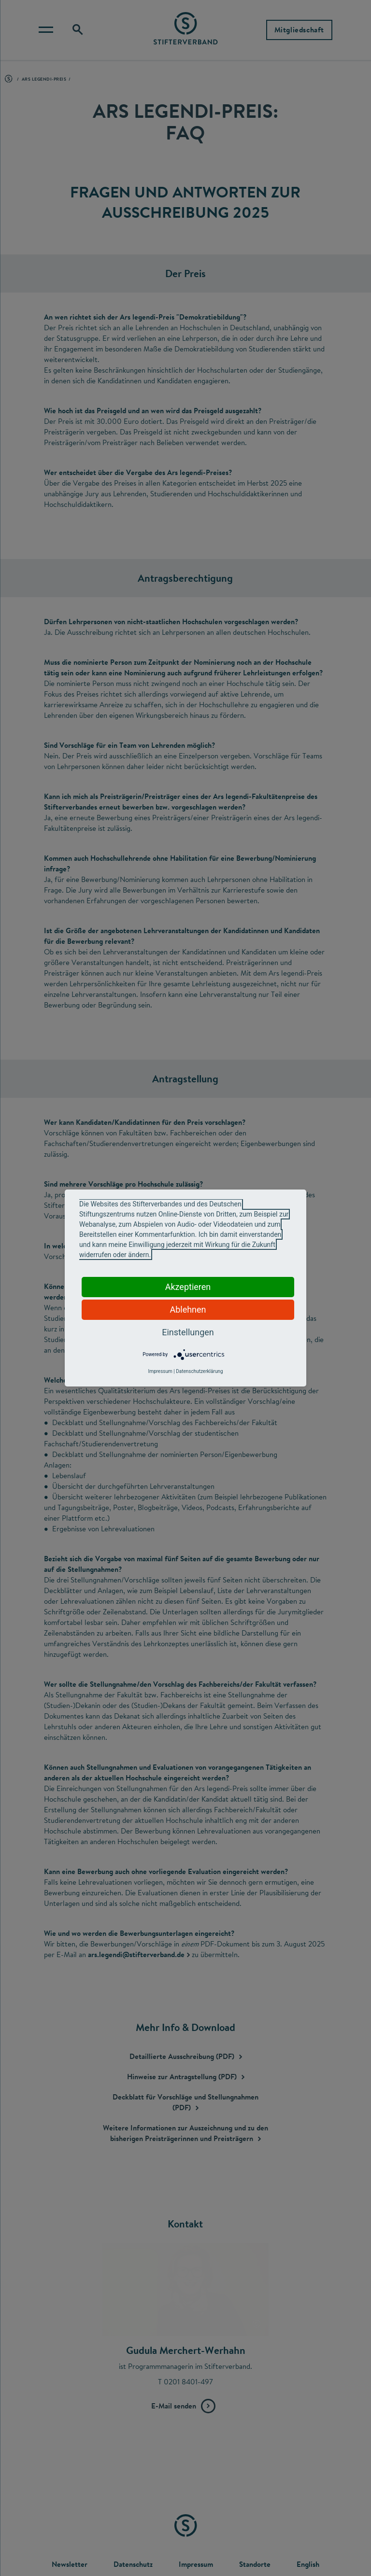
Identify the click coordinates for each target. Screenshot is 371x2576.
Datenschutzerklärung (199, 1371)
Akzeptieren (188, 1287)
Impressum (160, 1371)
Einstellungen (188, 1332)
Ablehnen (188, 1309)
